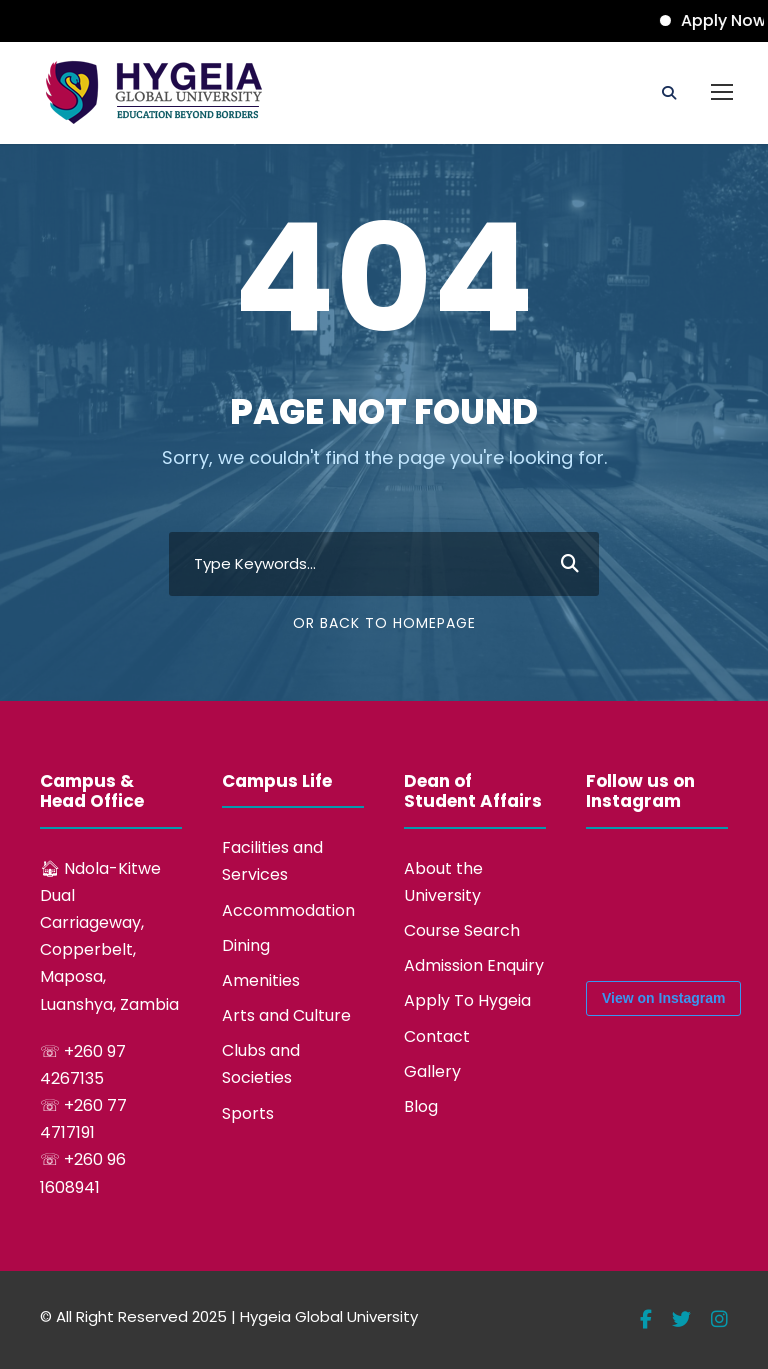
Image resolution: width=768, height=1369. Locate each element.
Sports (248, 1113)
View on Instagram (663, 998)
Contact (437, 1036)
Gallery (432, 1071)
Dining (246, 945)
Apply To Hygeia (467, 1000)
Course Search (462, 930)
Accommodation (288, 910)
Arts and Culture (286, 1015)
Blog (421, 1106)
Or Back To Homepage (384, 623)
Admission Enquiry (474, 965)
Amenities (261, 980)
